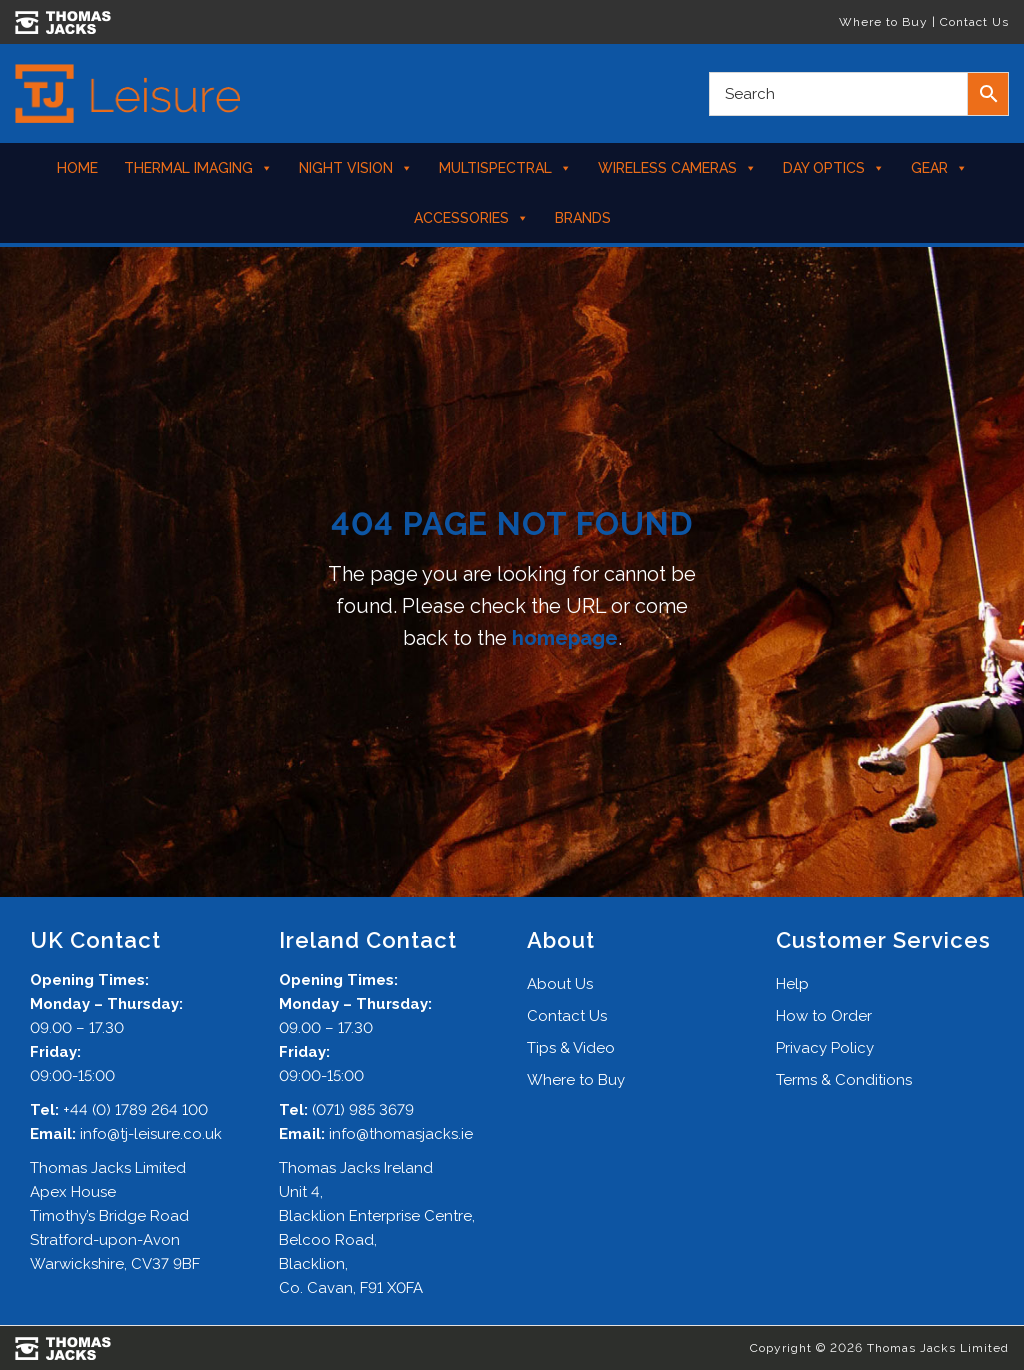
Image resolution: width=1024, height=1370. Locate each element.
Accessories (471, 218)
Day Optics (834, 168)
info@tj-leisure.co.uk (151, 1134)
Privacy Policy (825, 1048)
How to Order (824, 1016)
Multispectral (505, 168)
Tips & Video (571, 1048)
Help (792, 984)
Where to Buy (883, 22)
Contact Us (974, 22)
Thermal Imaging (198, 168)
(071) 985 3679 (363, 1110)
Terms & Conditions (844, 1080)
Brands (583, 218)
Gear (939, 168)
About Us (560, 984)
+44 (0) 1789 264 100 (135, 1110)
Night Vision (356, 168)
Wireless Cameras (677, 168)
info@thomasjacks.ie (401, 1134)
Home (77, 168)
